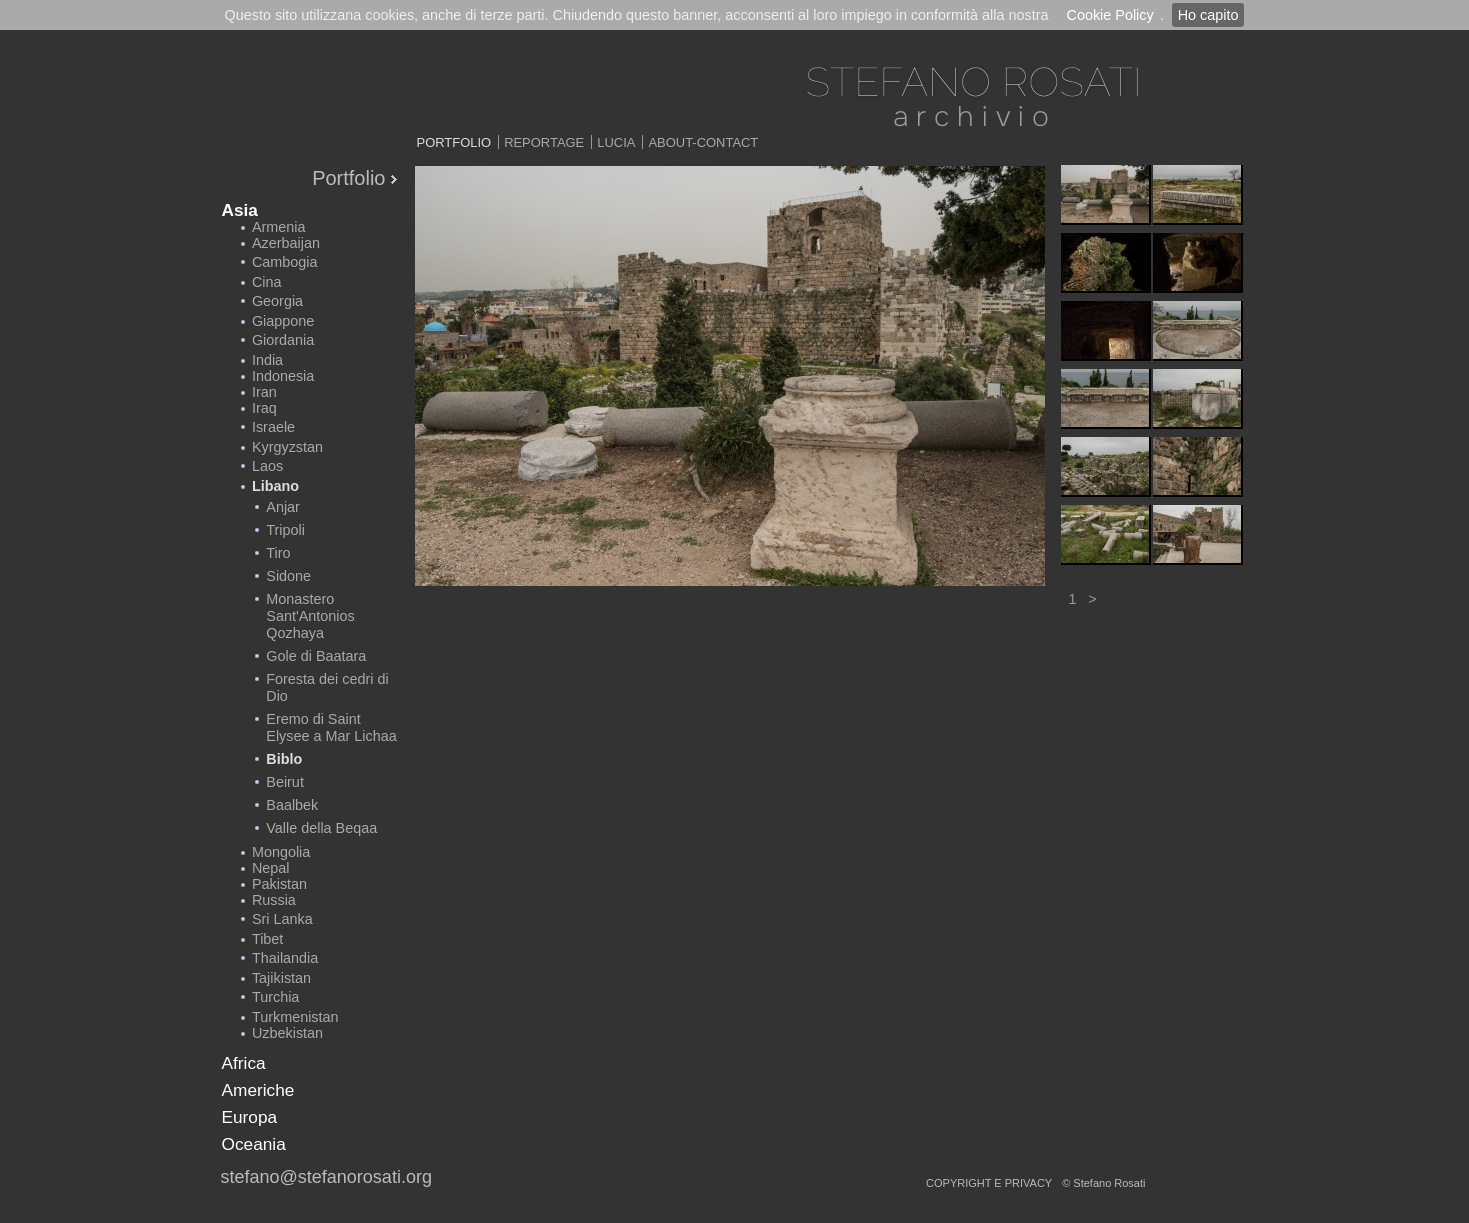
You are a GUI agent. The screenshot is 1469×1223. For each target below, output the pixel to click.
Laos (267, 466)
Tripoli (285, 530)
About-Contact (703, 142)
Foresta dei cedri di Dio (327, 687)
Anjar (283, 507)
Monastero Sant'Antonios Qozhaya (310, 616)
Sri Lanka (282, 919)
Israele (273, 427)
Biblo (284, 759)
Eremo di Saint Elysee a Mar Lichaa (331, 727)
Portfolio (454, 142)
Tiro (278, 553)
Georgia (277, 301)
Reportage (544, 142)
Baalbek (292, 805)
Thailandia (285, 958)
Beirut (285, 782)
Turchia (275, 997)
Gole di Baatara (316, 656)
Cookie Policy (1109, 15)
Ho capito (1208, 15)
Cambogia (285, 262)
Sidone (288, 576)
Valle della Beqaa (321, 828)
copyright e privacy (989, 1183)
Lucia (616, 142)
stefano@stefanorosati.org (326, 1177)
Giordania (283, 340)
